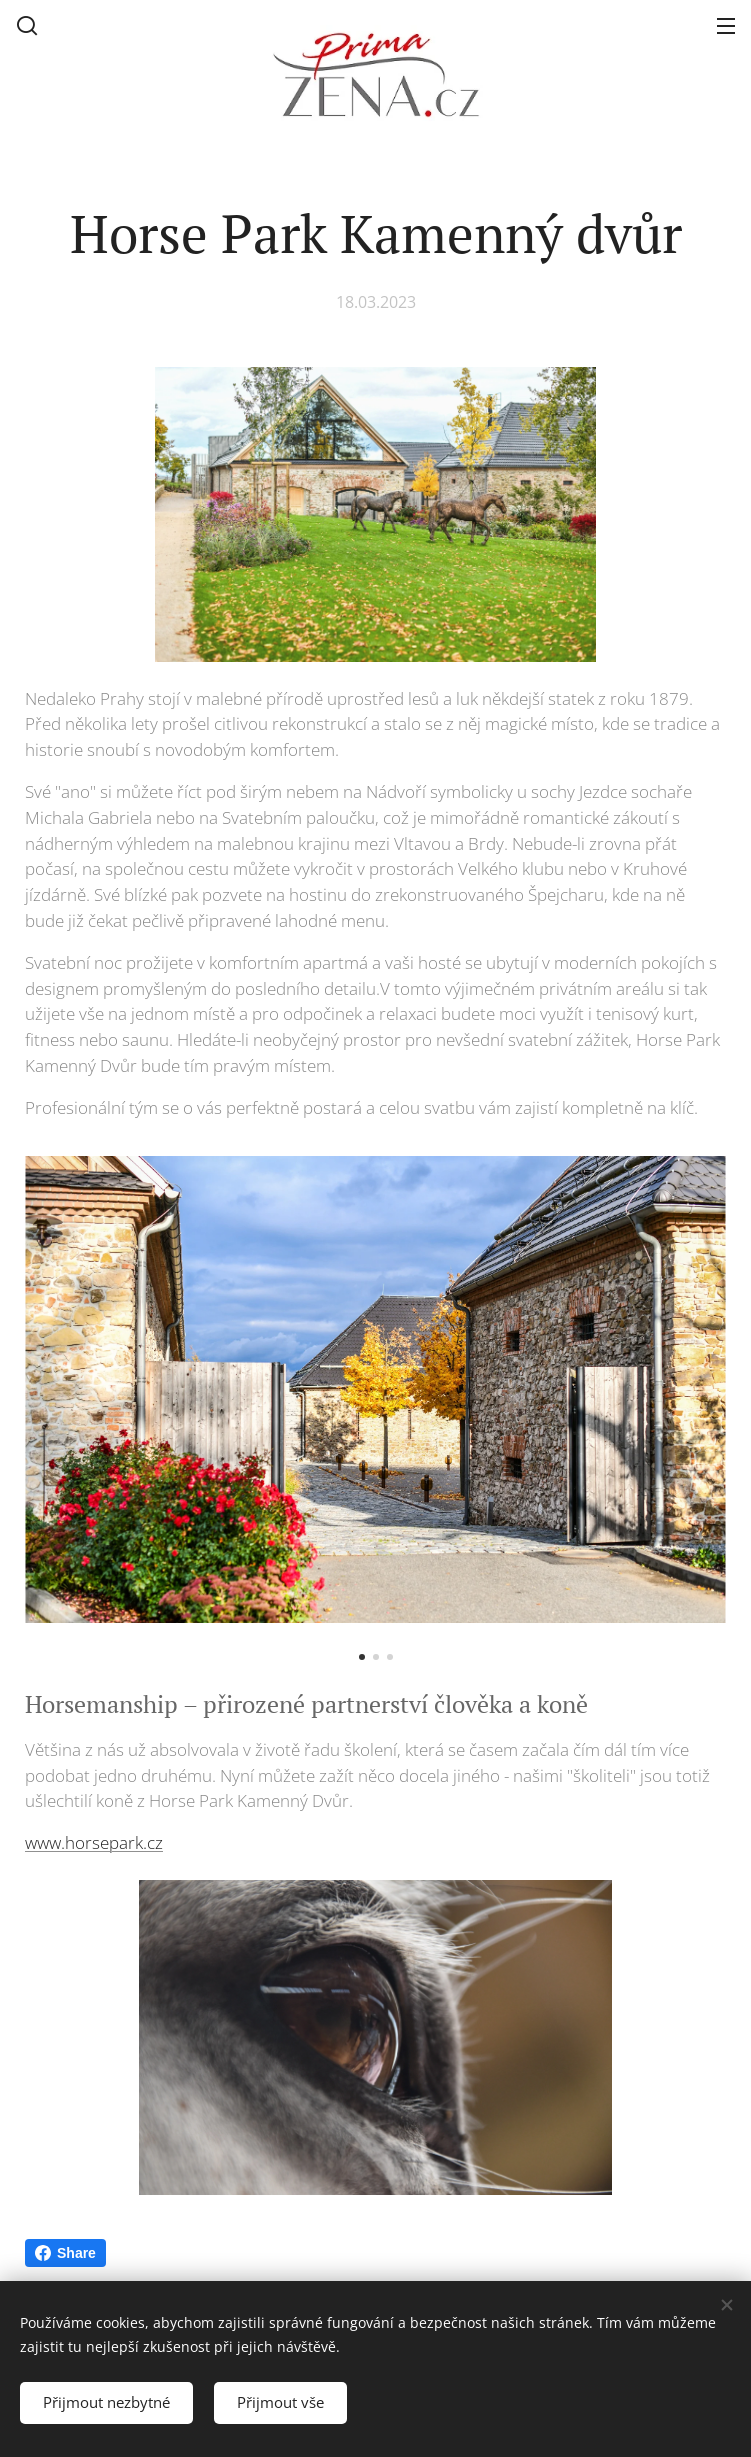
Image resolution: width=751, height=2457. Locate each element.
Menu (726, 26)
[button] (27, 25)
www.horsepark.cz (94, 1842)
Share (65, 2253)
